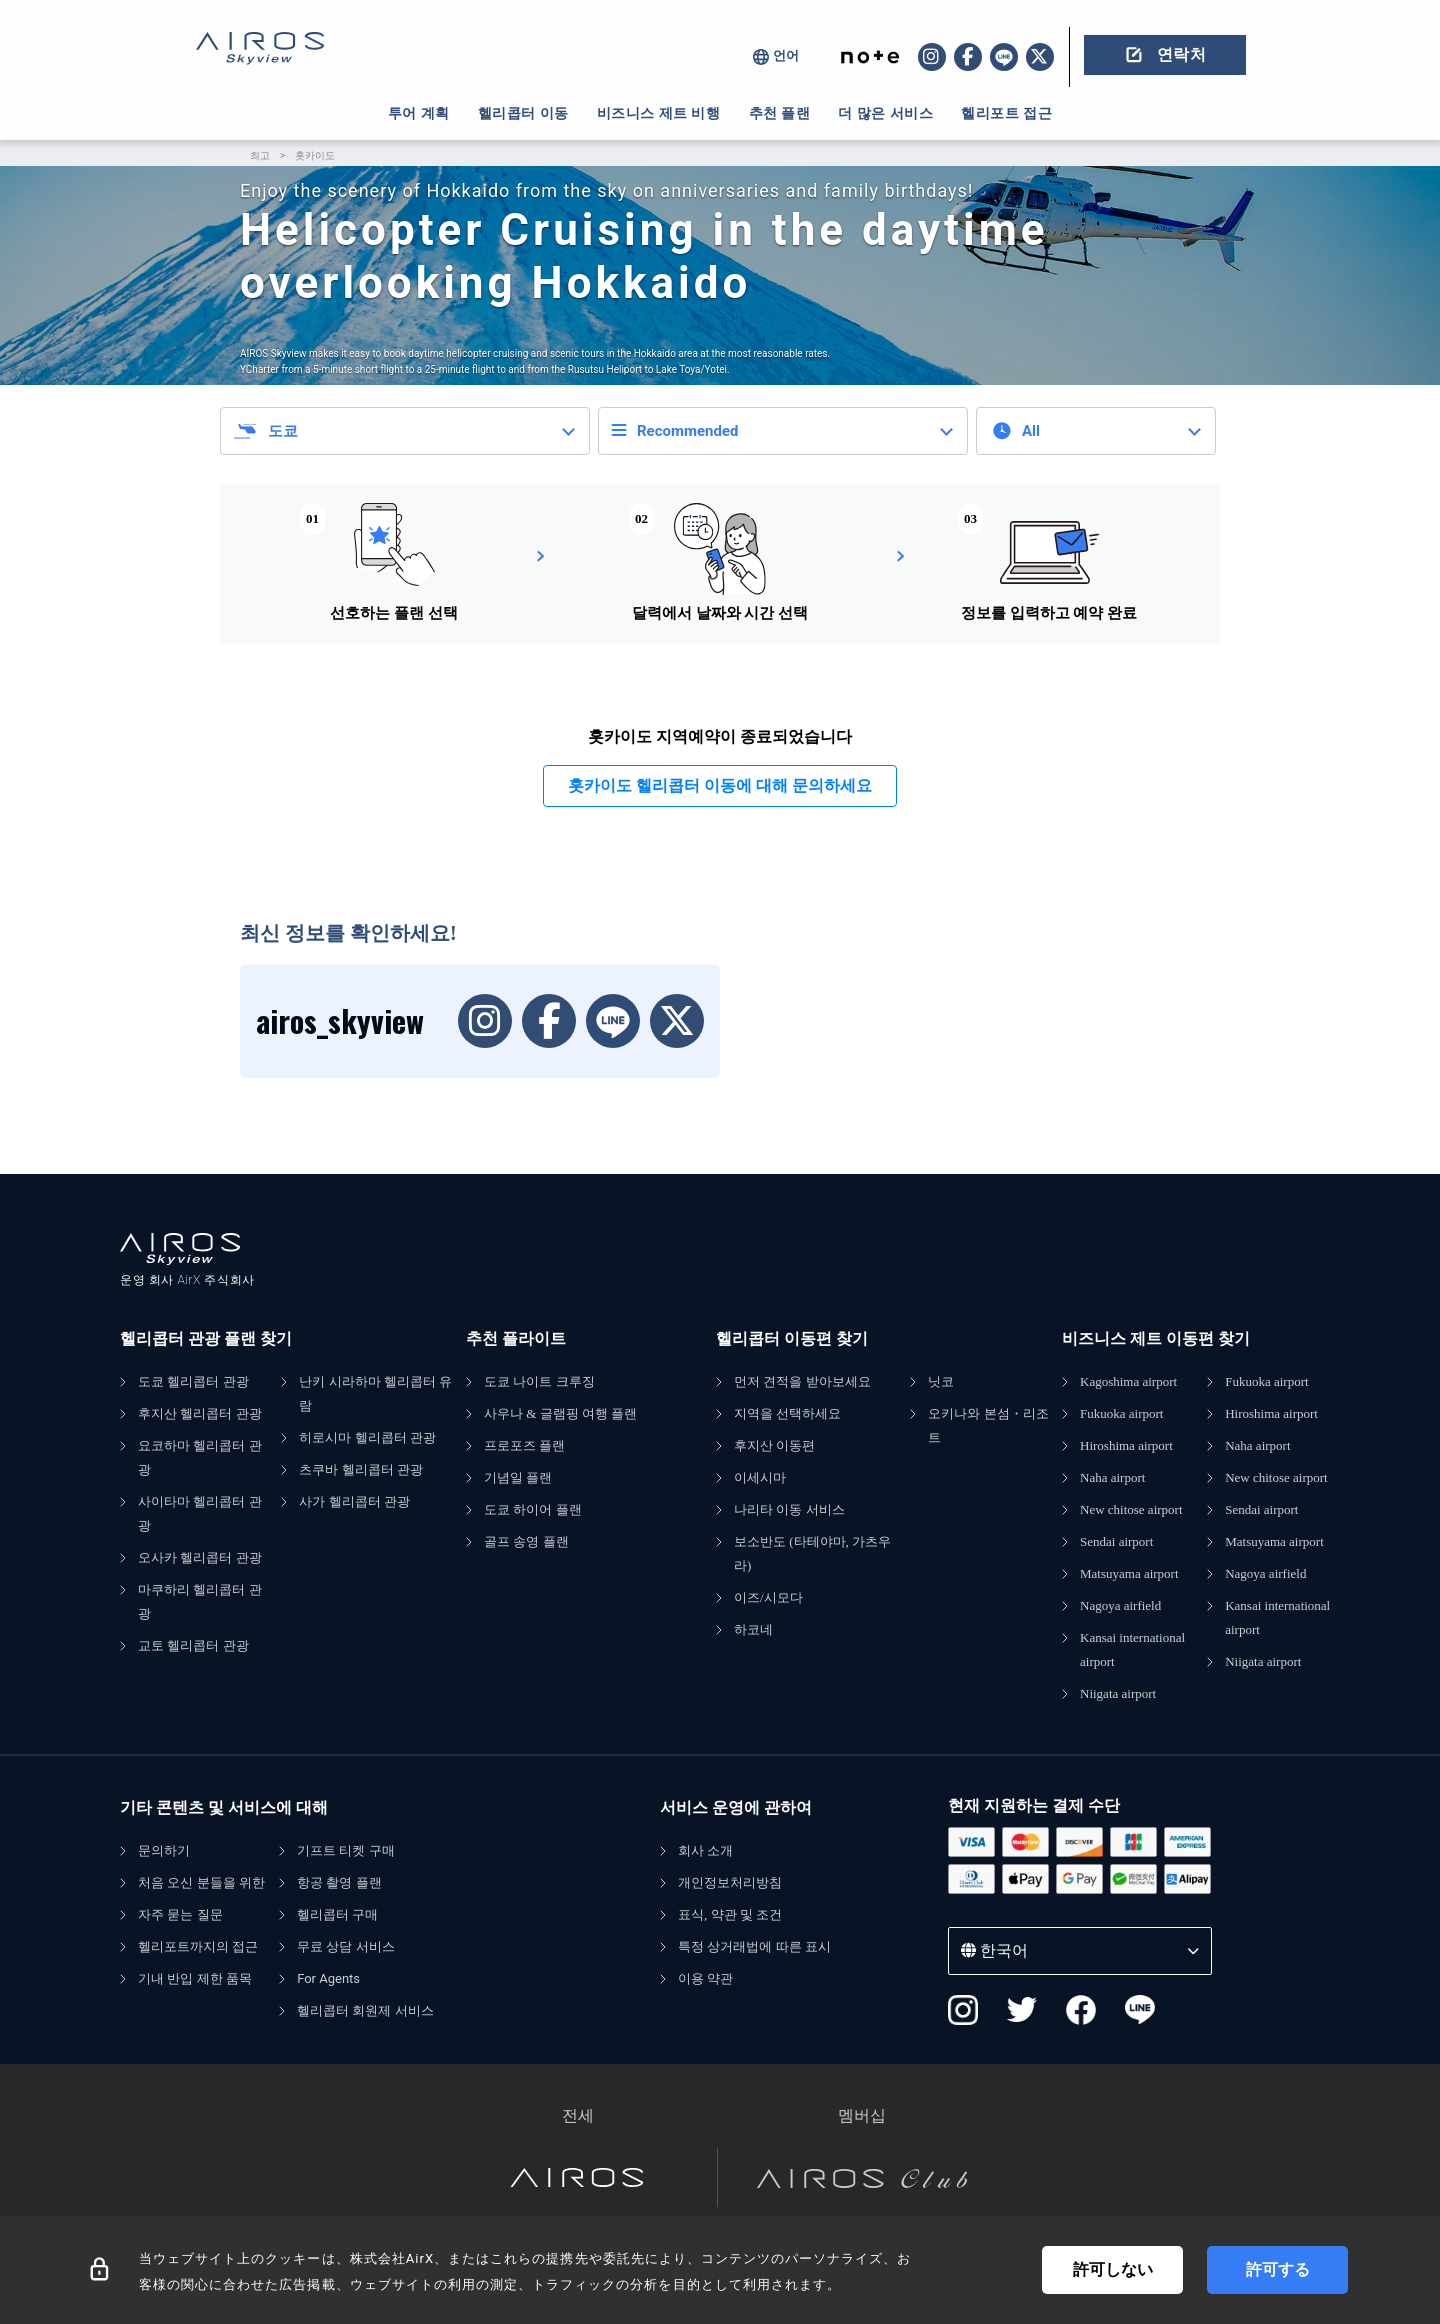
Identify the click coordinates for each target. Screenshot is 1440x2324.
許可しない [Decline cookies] (1113, 2269)
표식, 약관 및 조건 (730, 1914)
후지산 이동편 (774, 1445)
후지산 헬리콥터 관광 (200, 1413)
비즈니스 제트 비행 (659, 113)
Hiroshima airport (1126, 1445)
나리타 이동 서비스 (789, 1509)
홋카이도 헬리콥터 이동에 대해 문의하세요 (720, 785)
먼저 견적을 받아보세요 (802, 1381)
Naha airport (1112, 1477)
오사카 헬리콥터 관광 (200, 1557)
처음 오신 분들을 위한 (201, 1882)
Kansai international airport (1132, 1649)
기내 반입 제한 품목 (195, 1978)
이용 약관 (705, 1978)
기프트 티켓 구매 (346, 1850)
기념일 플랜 (518, 1477)
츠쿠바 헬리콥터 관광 (361, 1469)
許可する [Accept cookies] (1278, 2269)
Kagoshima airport (1128, 1381)
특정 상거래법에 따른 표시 (754, 1946)
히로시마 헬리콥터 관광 (367, 1437)
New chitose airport (1131, 1509)
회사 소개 (705, 1850)
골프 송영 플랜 (526, 1541)
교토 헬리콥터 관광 (193, 1645)
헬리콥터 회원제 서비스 (365, 2010)
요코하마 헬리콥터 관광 (200, 1457)
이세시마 (760, 1477)
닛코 (941, 1381)
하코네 (753, 1629)
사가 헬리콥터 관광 (354, 1501)
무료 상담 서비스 (346, 1946)
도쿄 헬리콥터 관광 (193, 1381)
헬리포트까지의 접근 (198, 1946)
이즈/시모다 (768, 1597)
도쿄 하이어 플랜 (533, 1509)
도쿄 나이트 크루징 (539, 1381)
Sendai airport (1116, 1541)
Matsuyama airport (1129, 1573)
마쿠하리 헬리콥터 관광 (200, 1601)
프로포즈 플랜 (524, 1445)
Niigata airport (1118, 1693)
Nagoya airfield (1120, 1605)
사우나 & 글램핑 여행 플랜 (560, 1413)
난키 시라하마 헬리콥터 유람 (375, 1393)
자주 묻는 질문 (180, 1914)
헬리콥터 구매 (337, 1914)
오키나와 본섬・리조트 (988, 1425)
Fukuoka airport (1121, 1413)
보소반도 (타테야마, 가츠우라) (812, 1553)
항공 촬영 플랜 (339, 1882)
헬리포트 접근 (1006, 113)
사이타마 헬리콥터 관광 (200, 1513)
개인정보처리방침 (730, 1882)
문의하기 (164, 1850)
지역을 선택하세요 (787, 1413)
